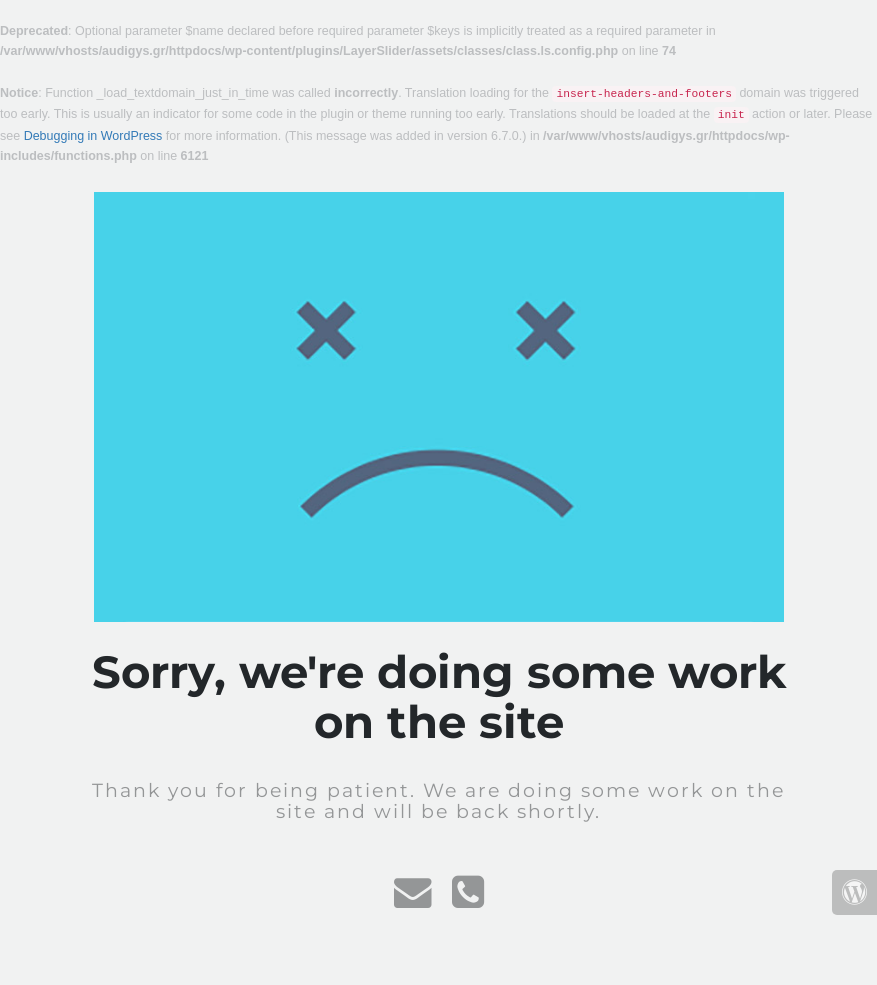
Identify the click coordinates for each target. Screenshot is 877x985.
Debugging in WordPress (93, 136)
